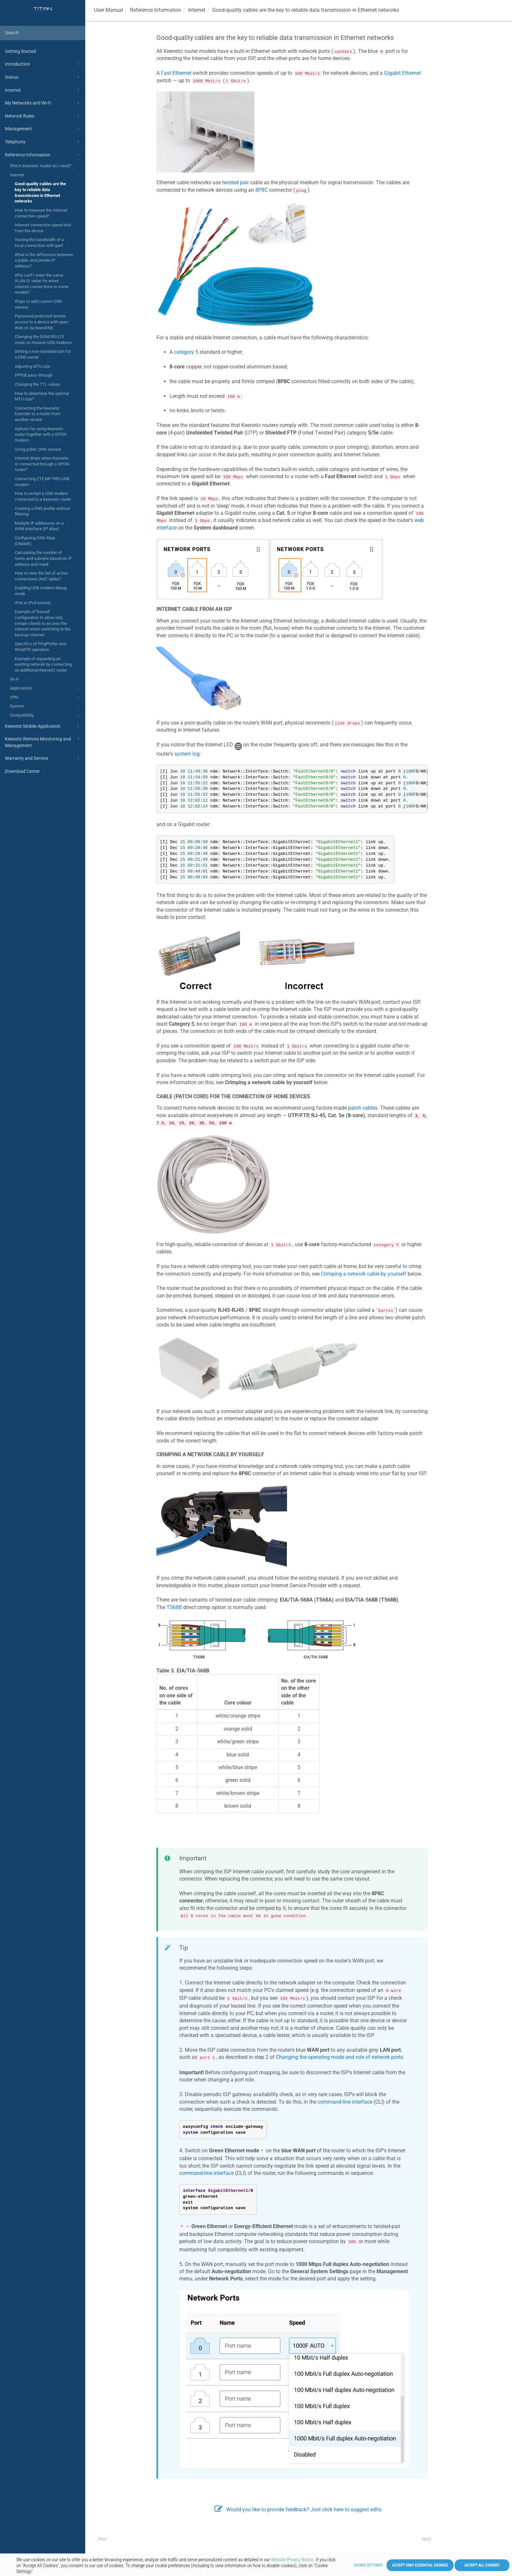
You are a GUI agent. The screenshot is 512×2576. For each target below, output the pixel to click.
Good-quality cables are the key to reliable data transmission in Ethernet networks (40, 192)
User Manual (108, 10)
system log (187, 754)
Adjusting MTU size (32, 366)
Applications (45, 688)
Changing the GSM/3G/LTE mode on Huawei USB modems (43, 339)
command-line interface (345, 2102)
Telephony (43, 141)
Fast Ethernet (176, 73)
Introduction (43, 64)
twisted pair (235, 182)
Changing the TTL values (37, 384)
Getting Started (20, 51)
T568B (174, 1607)
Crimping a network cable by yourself (363, 1274)
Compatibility (45, 715)
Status (43, 77)
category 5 (186, 352)
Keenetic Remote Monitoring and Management (43, 741)
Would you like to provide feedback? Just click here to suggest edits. (299, 2509)
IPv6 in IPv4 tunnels (33, 602)
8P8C (261, 190)
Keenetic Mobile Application (43, 726)
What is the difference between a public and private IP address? (44, 260)
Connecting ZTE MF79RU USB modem (42, 481)
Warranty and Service (43, 758)
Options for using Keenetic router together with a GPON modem (40, 434)
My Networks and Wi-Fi (43, 102)
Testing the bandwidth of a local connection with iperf (39, 242)
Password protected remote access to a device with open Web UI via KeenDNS (41, 322)
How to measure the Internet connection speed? (41, 213)
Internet (43, 90)
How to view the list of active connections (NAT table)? (41, 576)
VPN (45, 697)
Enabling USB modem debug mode (41, 590)
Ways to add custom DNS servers (38, 304)
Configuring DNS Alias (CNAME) (35, 540)
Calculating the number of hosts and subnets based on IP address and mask (43, 558)
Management (43, 128)
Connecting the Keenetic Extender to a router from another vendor (37, 414)
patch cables (362, 1108)
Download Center (22, 771)
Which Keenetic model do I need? (40, 165)
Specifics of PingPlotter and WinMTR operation (40, 646)
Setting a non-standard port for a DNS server (43, 354)
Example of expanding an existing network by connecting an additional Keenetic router (43, 664)
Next (426, 2539)
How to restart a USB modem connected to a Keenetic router (43, 496)
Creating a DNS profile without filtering (42, 511)
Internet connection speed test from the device (43, 227)
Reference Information (43, 154)
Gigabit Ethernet (402, 73)
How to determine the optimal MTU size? (42, 396)
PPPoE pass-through (34, 375)
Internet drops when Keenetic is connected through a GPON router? (42, 464)
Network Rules (43, 116)
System (45, 706)
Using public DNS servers (38, 449)
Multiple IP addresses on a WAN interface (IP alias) (39, 526)
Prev (102, 2539)
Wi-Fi (45, 679)
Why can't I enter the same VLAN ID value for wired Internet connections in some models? (42, 284)
